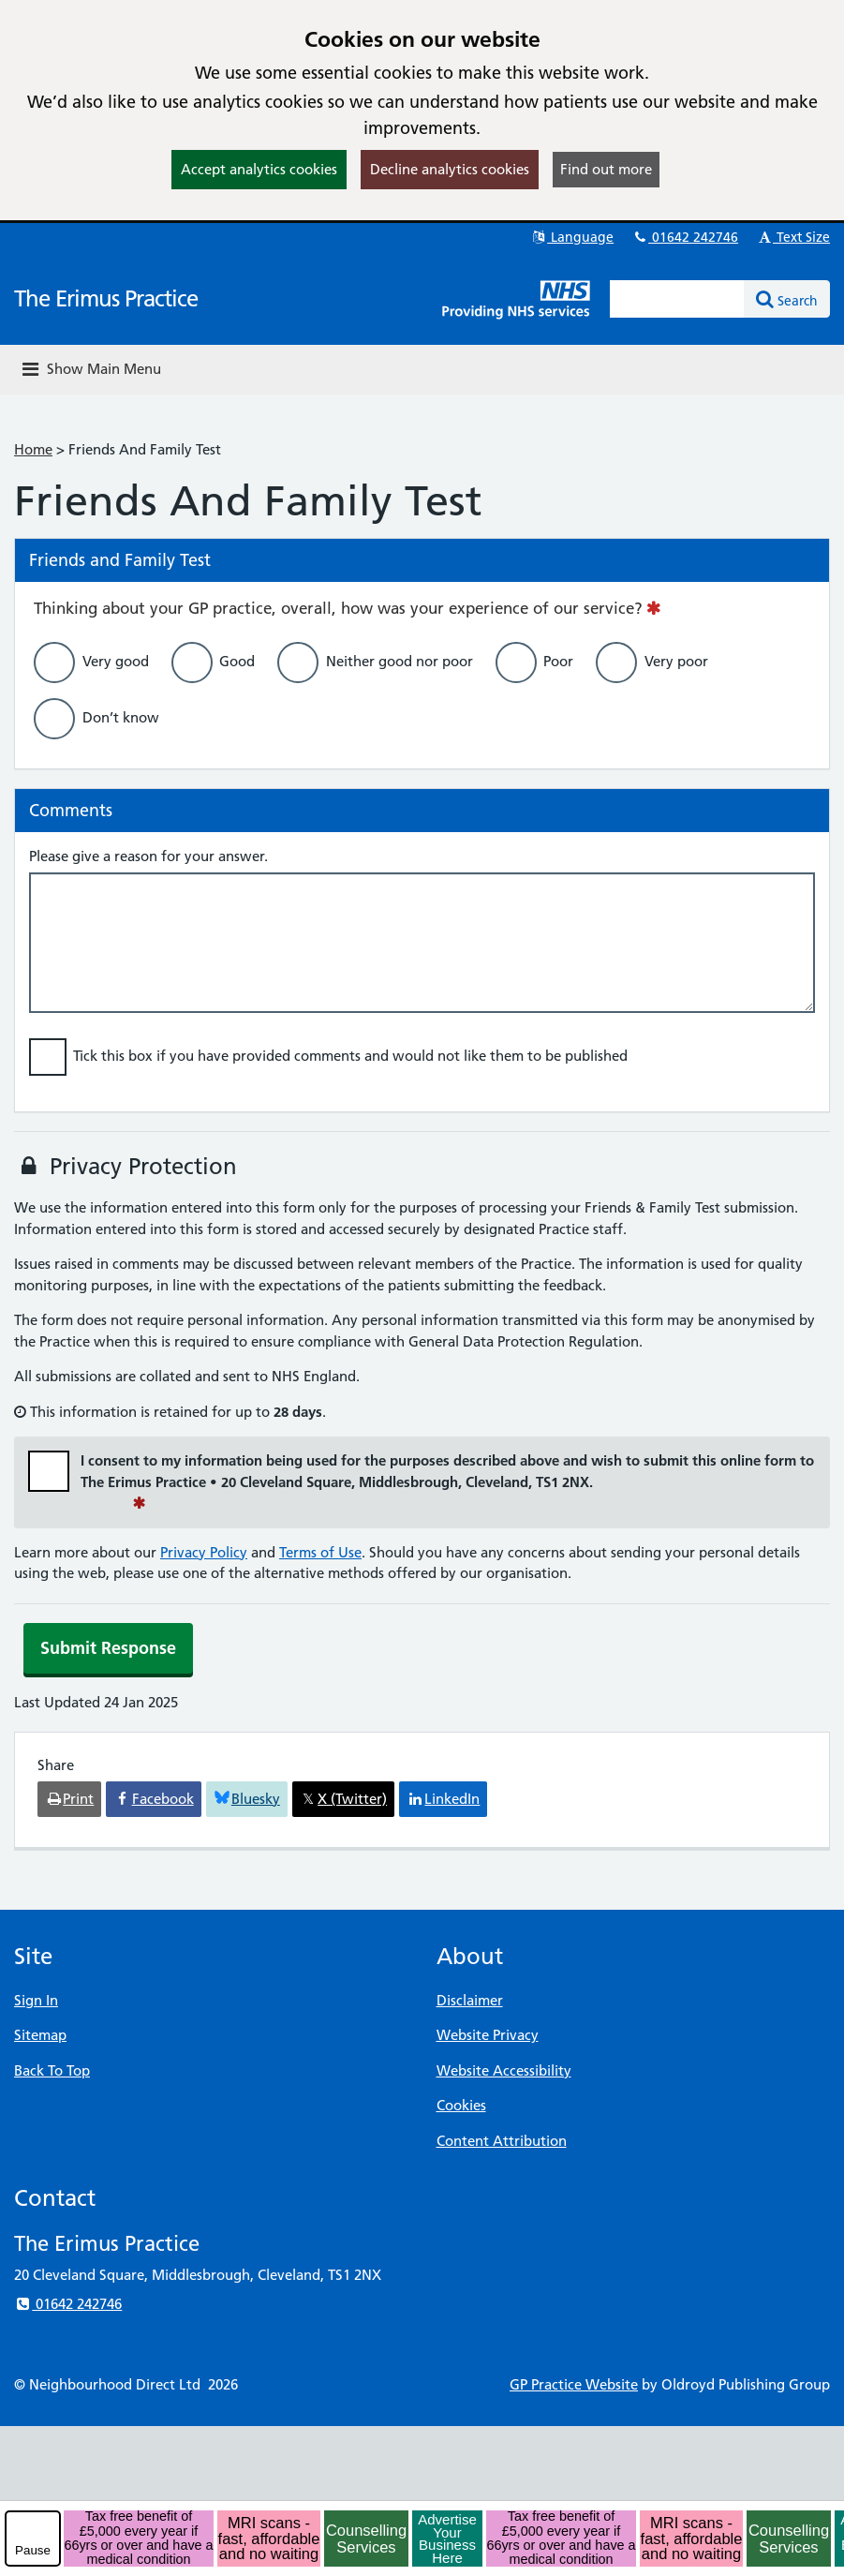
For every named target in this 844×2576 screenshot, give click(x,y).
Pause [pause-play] (33, 2550)
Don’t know (120, 717)
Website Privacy (488, 2035)
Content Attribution (502, 2141)
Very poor (676, 661)
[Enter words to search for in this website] (677, 299)
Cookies (461, 2105)
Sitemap (40, 2035)
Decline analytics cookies (449, 169)
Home (33, 449)
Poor (558, 661)
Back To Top (52, 2070)
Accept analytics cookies (259, 169)
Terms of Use (320, 1552)
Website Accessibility (504, 2070)
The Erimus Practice (106, 298)
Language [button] (572, 237)
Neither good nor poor (399, 661)
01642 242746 (684, 237)
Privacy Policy (203, 1552)
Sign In (36, 2000)
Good (237, 661)
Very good (115, 661)
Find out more (606, 169)
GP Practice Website (574, 2384)
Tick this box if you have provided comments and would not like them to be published (350, 1056)
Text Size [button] (793, 237)
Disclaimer (470, 2000)
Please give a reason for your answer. (148, 856)
